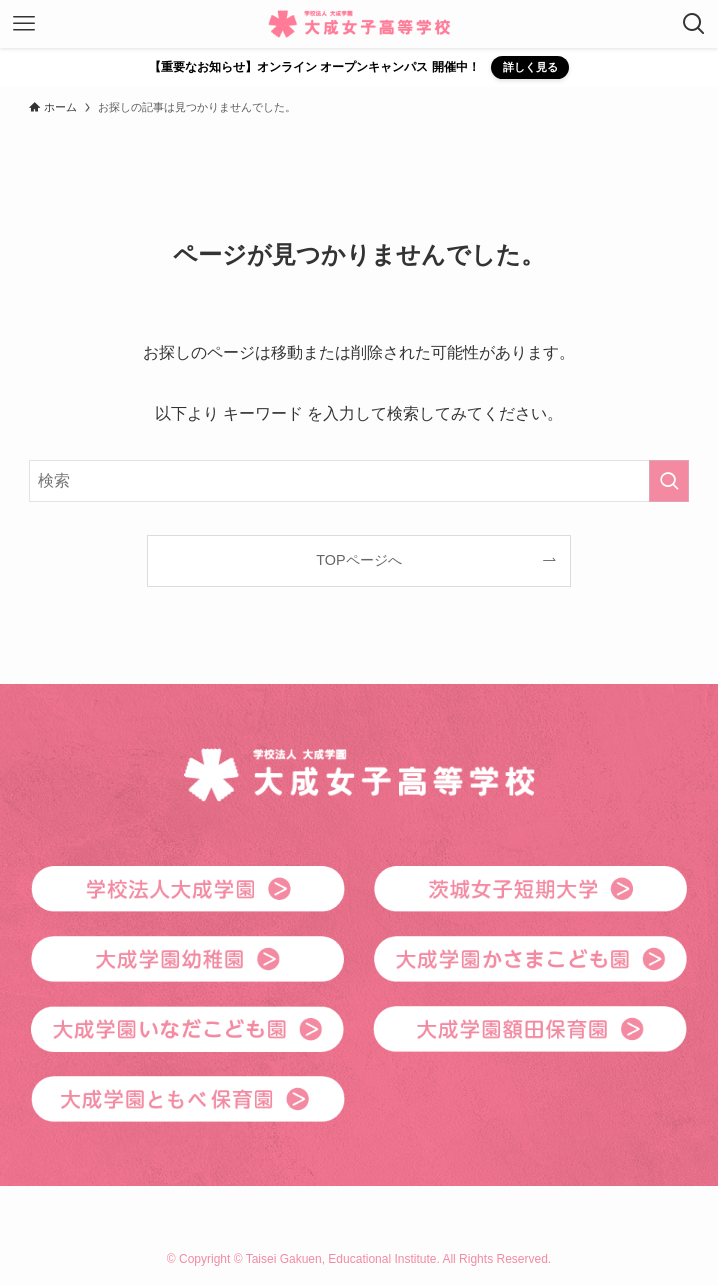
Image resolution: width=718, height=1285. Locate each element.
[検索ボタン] (694, 24)
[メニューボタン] (24, 24)
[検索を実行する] (669, 481)
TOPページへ (358, 560)
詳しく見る (530, 67)
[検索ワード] (359, 481)
